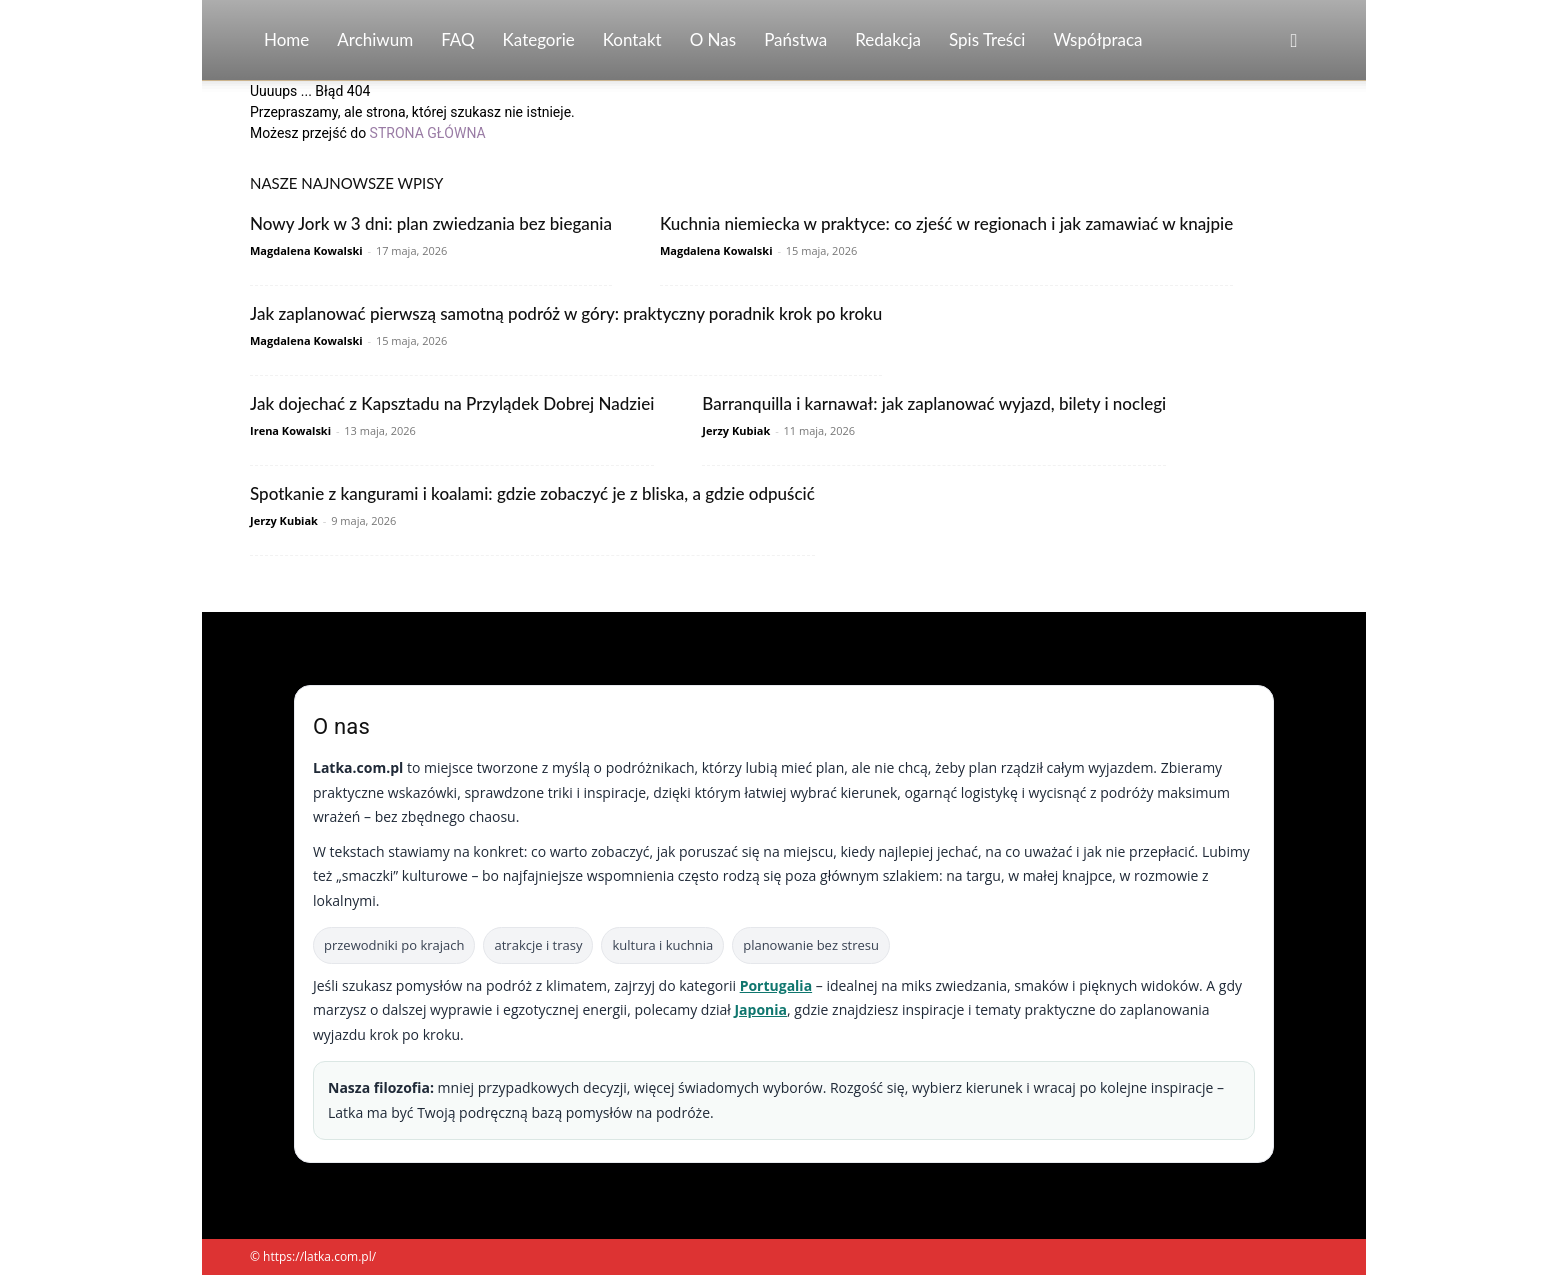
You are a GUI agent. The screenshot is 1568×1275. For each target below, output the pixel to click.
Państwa (795, 39)
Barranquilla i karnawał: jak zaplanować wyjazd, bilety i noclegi (934, 403)
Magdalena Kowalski (306, 250)
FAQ (457, 39)
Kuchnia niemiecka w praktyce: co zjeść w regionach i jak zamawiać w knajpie (946, 223)
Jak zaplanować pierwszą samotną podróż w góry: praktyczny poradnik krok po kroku (566, 313)
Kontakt (632, 39)
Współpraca (1097, 39)
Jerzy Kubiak (736, 430)
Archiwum (375, 39)
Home (286, 39)
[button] (1294, 41)
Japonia (760, 1009)
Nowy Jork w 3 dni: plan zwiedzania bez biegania (431, 223)
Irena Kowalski (290, 430)
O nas (713, 39)
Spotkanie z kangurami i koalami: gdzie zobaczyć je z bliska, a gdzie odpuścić (532, 493)
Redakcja (888, 39)
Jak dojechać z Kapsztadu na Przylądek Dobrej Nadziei (452, 403)
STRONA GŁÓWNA (428, 133)
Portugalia (776, 985)
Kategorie (539, 39)
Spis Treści (987, 39)
